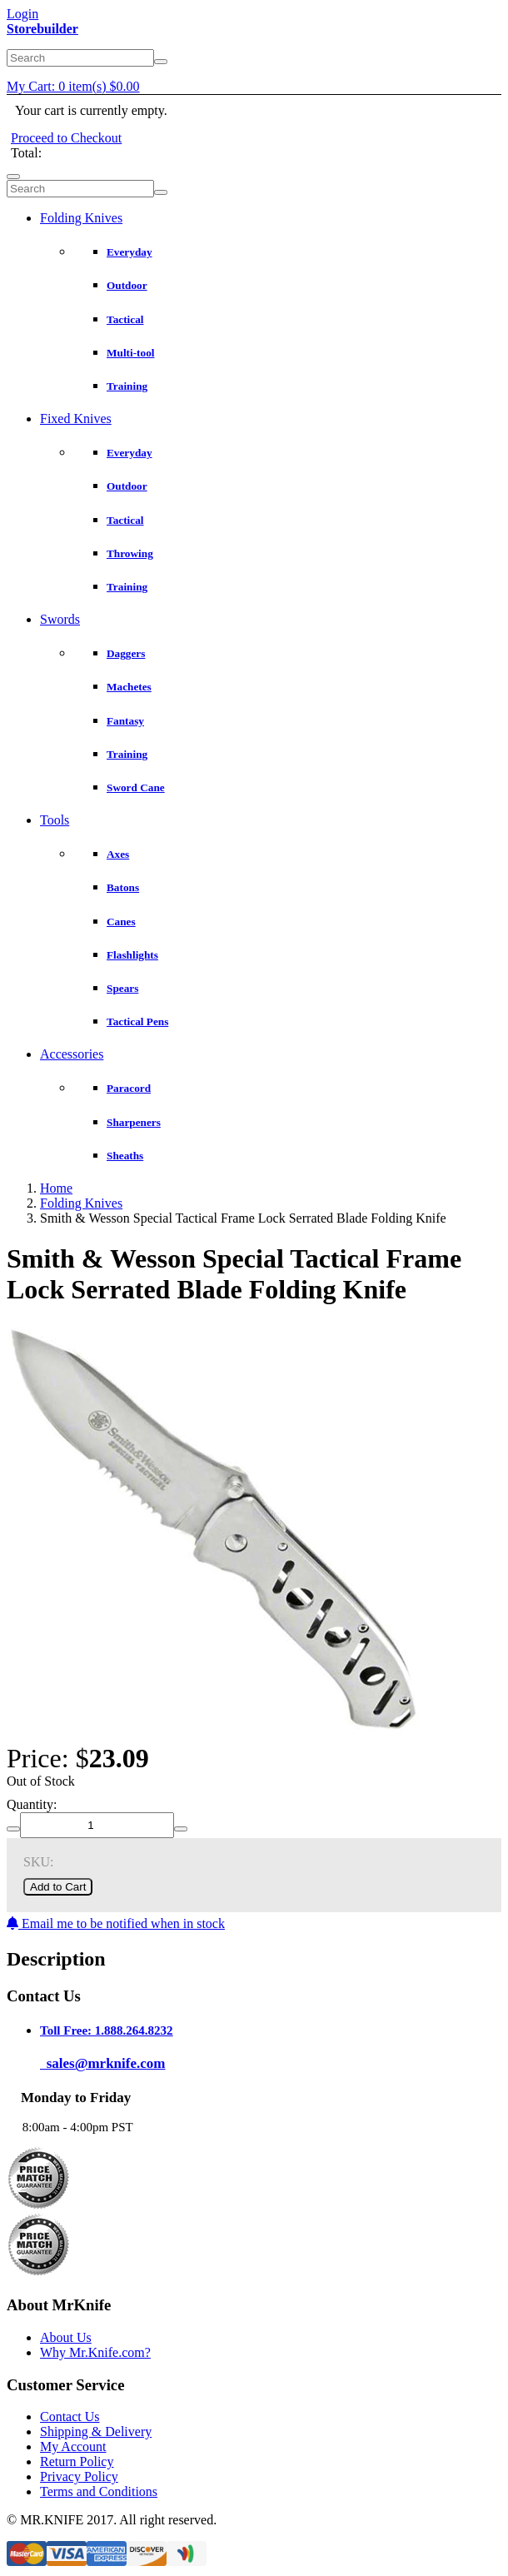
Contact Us (70, 2416)
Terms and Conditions (98, 2491)
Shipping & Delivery (96, 2431)
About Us (66, 2337)
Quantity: (32, 1804)
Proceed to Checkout (66, 138)
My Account (73, 2446)
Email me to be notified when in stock (116, 1923)
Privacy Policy (79, 2476)
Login (22, 14)
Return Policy (76, 2461)
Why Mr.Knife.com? (95, 2352)
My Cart (73, 86)
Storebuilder (42, 29)
